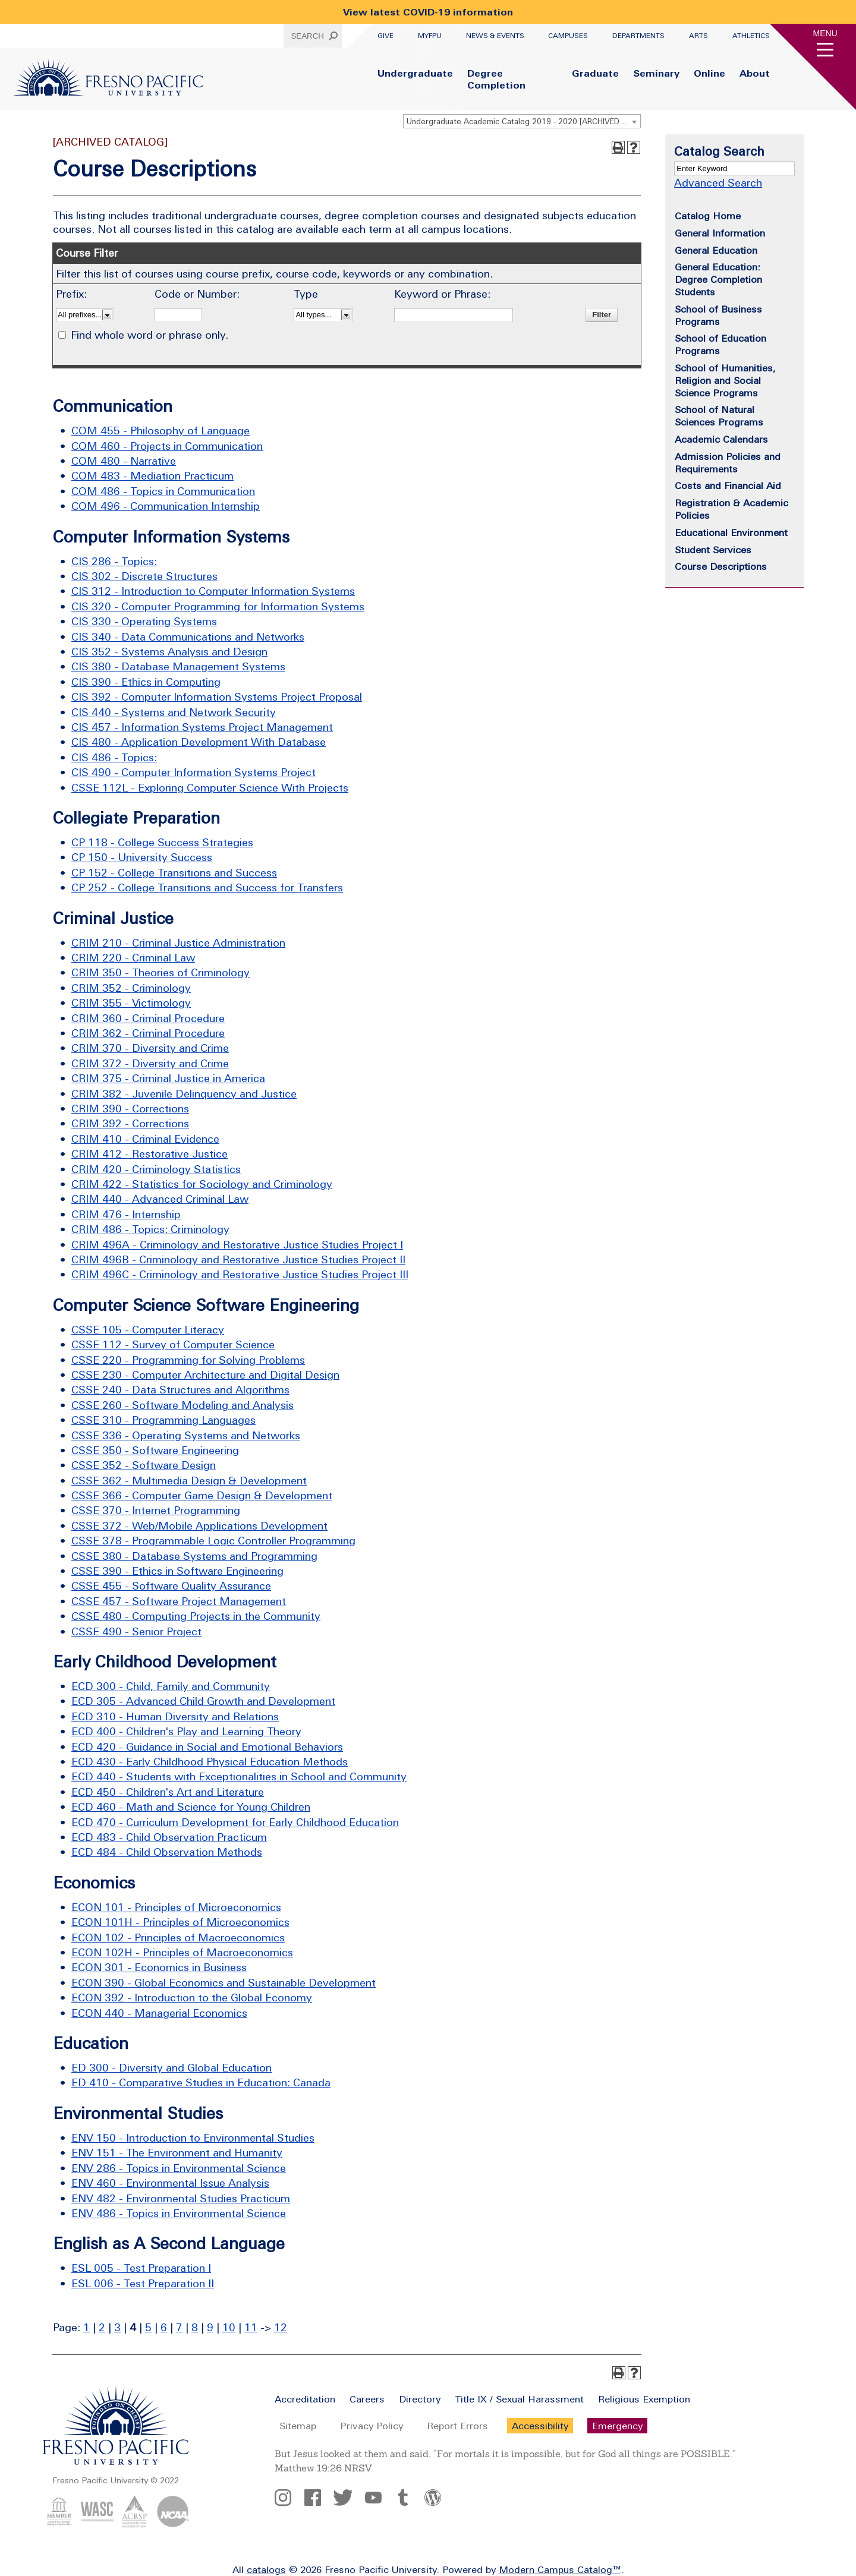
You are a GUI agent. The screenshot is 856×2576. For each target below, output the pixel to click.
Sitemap (297, 2425)
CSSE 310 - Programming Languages (163, 1420)
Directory (419, 2399)
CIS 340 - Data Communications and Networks (187, 636)
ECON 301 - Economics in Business (159, 1967)
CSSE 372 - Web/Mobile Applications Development (199, 1525)
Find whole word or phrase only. (149, 335)
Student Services (713, 549)
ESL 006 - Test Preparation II (142, 2283)
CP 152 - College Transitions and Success (174, 872)
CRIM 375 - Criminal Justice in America (168, 1078)
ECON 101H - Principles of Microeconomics (180, 1922)
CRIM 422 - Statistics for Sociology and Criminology (201, 1184)
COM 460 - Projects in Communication (167, 446)
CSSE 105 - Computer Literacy (147, 1329)
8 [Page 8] (194, 2327)
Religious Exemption (644, 2399)
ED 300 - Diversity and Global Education (171, 2067)
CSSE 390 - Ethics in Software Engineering (177, 1571)
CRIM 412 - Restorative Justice (149, 1153)
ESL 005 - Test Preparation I (141, 2268)
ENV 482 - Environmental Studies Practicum (180, 2198)
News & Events (495, 35)
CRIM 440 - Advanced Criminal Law (159, 1199)
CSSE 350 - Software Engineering (155, 1450)
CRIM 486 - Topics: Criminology (150, 1229)
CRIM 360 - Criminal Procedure (148, 1018)
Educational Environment (731, 532)
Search (307, 35)
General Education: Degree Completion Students (718, 279)
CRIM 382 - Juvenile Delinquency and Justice (184, 1093)
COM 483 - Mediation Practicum (152, 475)
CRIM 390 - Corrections (130, 1108)
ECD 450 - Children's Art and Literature (167, 1792)
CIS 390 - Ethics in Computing (146, 682)
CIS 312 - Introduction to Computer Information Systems (213, 591)
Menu (825, 33)
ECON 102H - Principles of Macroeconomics (182, 1952)
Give (385, 35)
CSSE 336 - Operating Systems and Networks (185, 1435)
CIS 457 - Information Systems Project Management (202, 727)
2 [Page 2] (102, 2327)
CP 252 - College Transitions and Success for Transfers (207, 887)
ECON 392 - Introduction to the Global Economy (191, 1997)
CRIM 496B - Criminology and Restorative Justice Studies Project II (238, 1259)
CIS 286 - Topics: (114, 561)
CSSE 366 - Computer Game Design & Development (201, 1495)
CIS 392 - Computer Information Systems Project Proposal (216, 696)
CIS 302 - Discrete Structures (144, 576)
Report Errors (457, 2425)
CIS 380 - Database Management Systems (178, 666)
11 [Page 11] (250, 2327)
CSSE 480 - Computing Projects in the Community (195, 1616)
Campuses (568, 35)
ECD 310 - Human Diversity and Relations (175, 1716)
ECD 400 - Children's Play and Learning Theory (186, 1731)
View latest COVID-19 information (428, 12)
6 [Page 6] (163, 2327)
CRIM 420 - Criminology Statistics (156, 1169)
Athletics (751, 35)
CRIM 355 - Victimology (131, 1003)
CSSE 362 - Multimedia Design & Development (189, 1480)
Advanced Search (718, 182)
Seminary (656, 73)
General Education (716, 250)
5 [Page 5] (148, 2327)
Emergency (617, 2425)
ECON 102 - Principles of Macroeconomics (178, 1937)
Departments (638, 35)
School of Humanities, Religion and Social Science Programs (725, 380)
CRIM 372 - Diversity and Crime (150, 1063)
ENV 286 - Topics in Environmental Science (178, 2168)
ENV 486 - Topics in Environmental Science (178, 2213)
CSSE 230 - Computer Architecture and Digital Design (205, 1375)
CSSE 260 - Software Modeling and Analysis (182, 1405)
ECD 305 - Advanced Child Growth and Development (203, 1701)
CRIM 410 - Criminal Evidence (145, 1139)
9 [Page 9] (210, 2327)
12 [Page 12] (280, 2327)
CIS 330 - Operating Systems (144, 621)
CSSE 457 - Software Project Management (178, 1601)
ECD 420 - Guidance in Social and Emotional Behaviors (207, 1747)
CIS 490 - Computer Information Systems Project (193, 772)
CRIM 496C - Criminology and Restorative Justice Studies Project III (239, 1274)
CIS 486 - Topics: (114, 757)
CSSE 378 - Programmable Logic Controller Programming (213, 1540)
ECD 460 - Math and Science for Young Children (190, 1807)
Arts (698, 35)
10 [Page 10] (228, 2327)
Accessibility (540, 2425)
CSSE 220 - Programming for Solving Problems (188, 1360)
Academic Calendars (721, 439)
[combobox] (522, 121)
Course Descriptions (721, 566)
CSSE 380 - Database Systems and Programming (194, 1556)
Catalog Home (708, 215)
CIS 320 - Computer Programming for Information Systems (217, 606)
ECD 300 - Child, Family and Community (170, 1686)
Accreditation (305, 2399)
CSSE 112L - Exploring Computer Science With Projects (209, 787)
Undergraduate (415, 73)
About (754, 73)
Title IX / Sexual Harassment (519, 2399)
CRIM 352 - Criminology (131, 988)
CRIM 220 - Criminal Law (133, 957)
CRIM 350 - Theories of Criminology (160, 972)
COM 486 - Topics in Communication (163, 491)
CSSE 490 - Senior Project (136, 1631)
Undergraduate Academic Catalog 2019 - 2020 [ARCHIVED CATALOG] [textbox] (523, 121)
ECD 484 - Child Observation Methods (166, 1852)
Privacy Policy (371, 2425)
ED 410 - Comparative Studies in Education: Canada (201, 2082)
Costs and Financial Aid (728, 485)
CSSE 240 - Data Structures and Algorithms (180, 1389)
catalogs (266, 2569)
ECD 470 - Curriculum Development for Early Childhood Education (235, 1822)
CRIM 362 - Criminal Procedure (148, 1033)
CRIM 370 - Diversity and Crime (150, 1048)
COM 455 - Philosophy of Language (160, 430)
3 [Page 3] (117, 2327)
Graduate (595, 73)
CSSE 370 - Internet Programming (155, 1510)
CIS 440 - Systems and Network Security (173, 712)
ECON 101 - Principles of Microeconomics (176, 1907)
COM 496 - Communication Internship (165, 506)
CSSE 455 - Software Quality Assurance (171, 1585)
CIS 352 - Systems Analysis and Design (169, 651)
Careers (367, 2399)
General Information (720, 233)
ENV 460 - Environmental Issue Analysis (170, 2183)
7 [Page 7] (179, 2327)
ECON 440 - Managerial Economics (159, 2013)
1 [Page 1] (86, 2327)
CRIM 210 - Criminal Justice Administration (178, 943)
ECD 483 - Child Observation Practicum (169, 1837)
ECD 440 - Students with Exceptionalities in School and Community (239, 1776)
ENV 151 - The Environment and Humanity (176, 2152)
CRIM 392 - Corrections (130, 1123)
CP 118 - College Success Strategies (162, 842)
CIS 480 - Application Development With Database (198, 742)
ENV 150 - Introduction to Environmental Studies (192, 2138)
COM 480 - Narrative (123, 461)
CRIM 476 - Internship (126, 1214)
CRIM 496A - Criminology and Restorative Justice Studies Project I (237, 1244)
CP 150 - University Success (141, 857)
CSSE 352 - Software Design (143, 1465)
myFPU (430, 35)
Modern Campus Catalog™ (560, 2569)
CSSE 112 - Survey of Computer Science (173, 1344)
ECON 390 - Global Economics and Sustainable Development (223, 1982)
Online (709, 73)
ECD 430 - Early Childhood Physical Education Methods (209, 1761)
